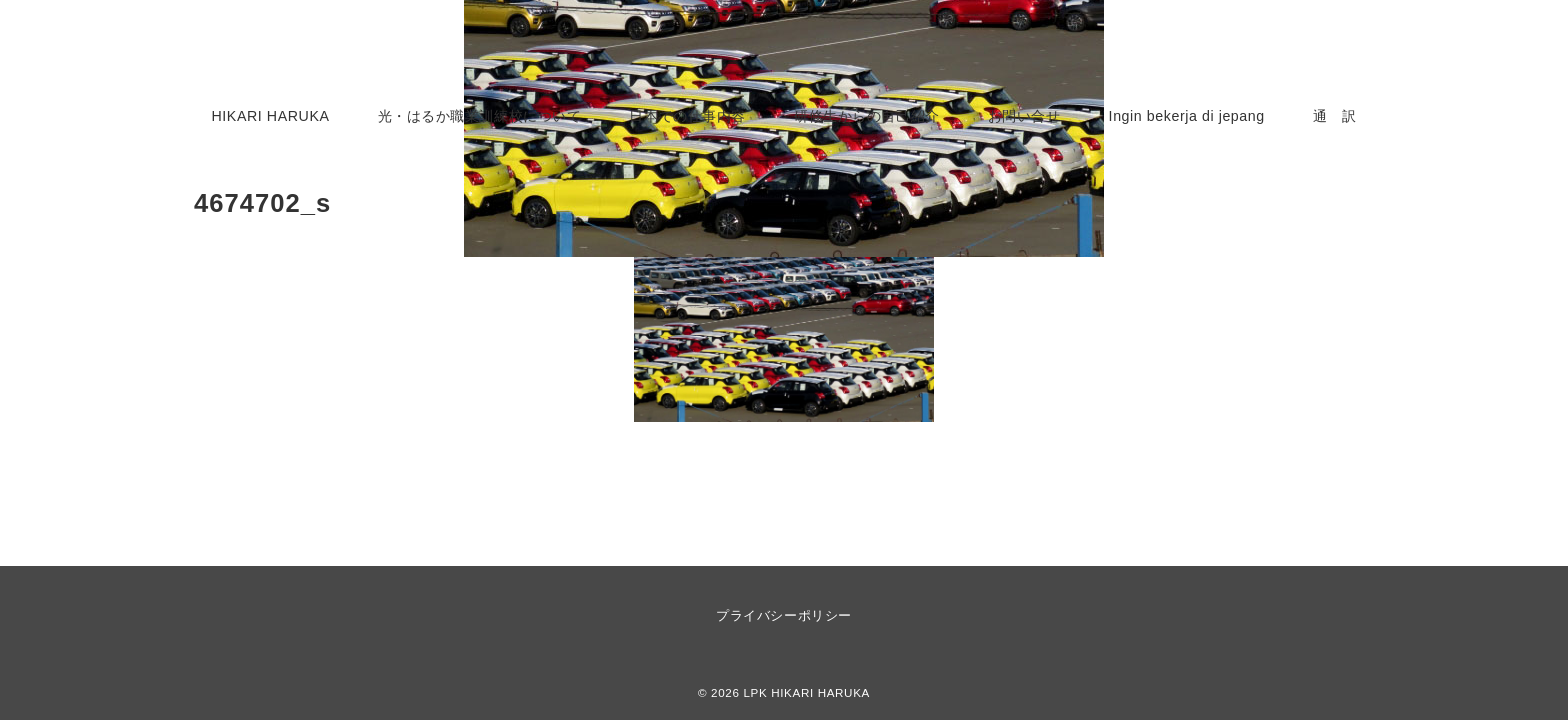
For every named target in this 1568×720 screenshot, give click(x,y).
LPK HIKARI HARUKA (806, 692)
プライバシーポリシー (783, 615)
